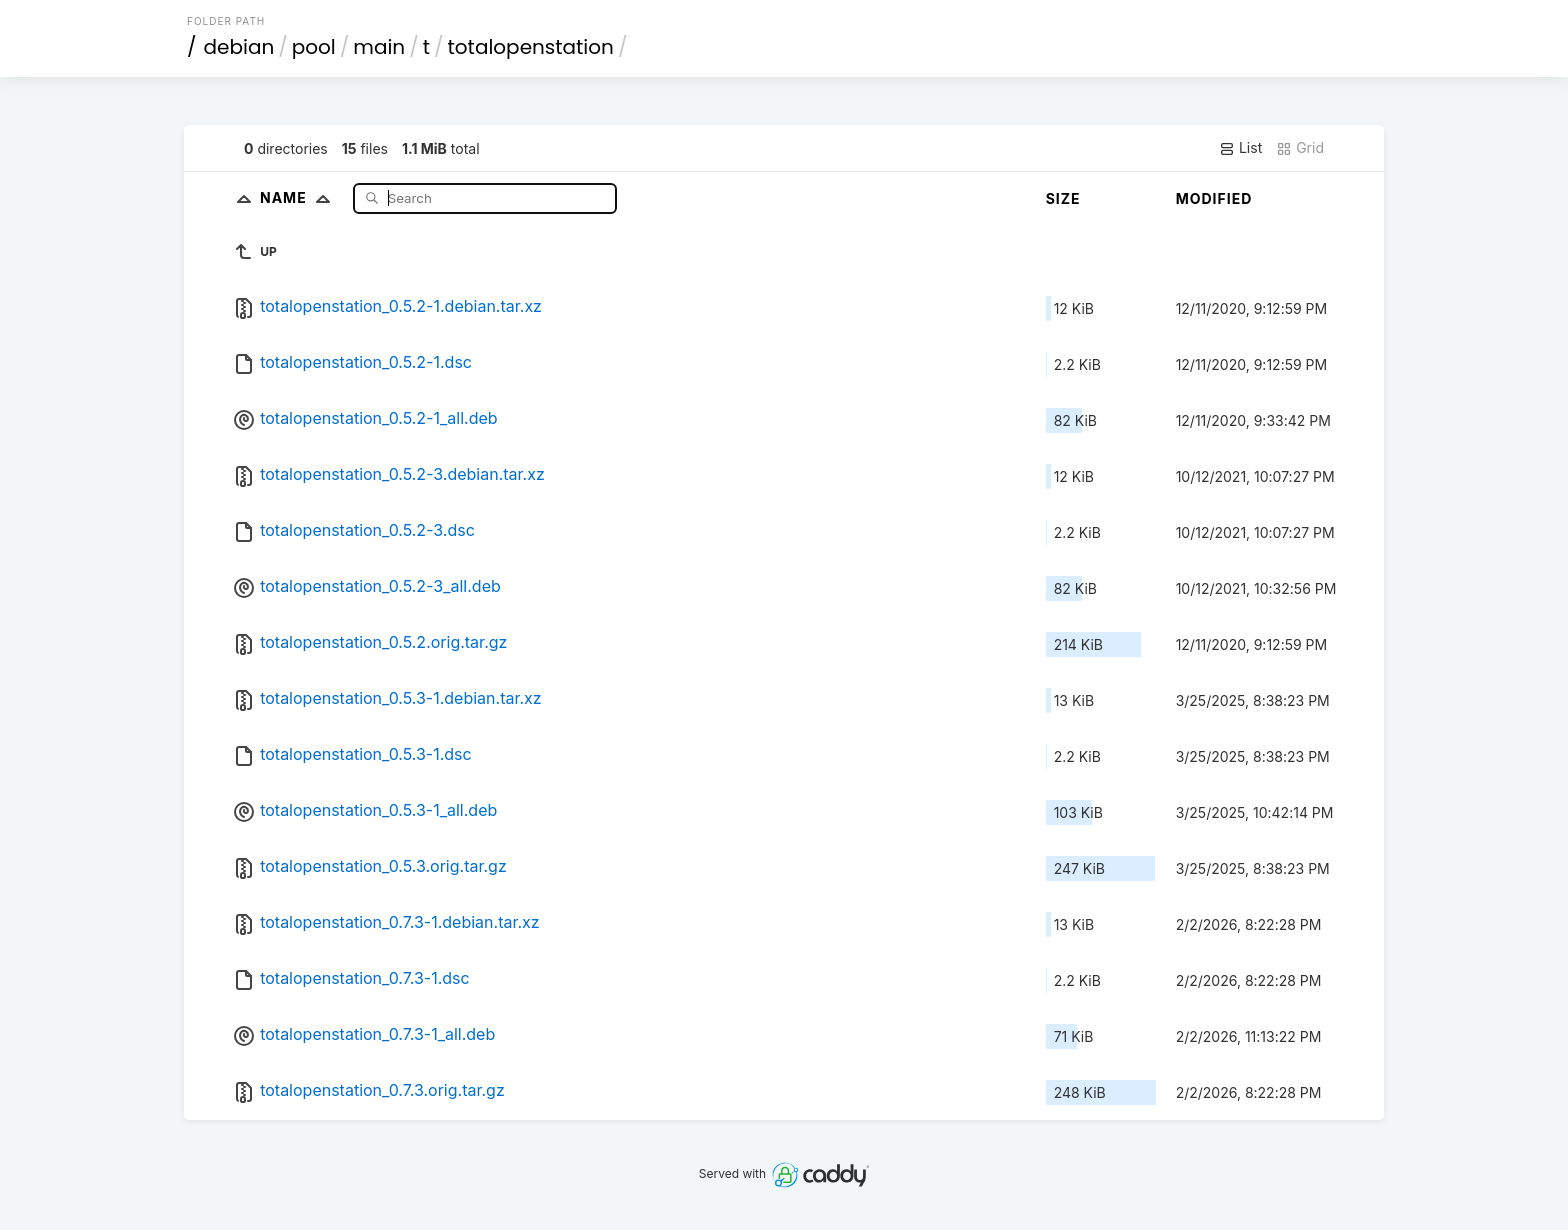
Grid (1300, 148)
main (379, 47)
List (1240, 148)
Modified (1214, 198)
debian (239, 47)
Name (299, 197)
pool (314, 47)
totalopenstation (531, 47)
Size (1063, 198)
